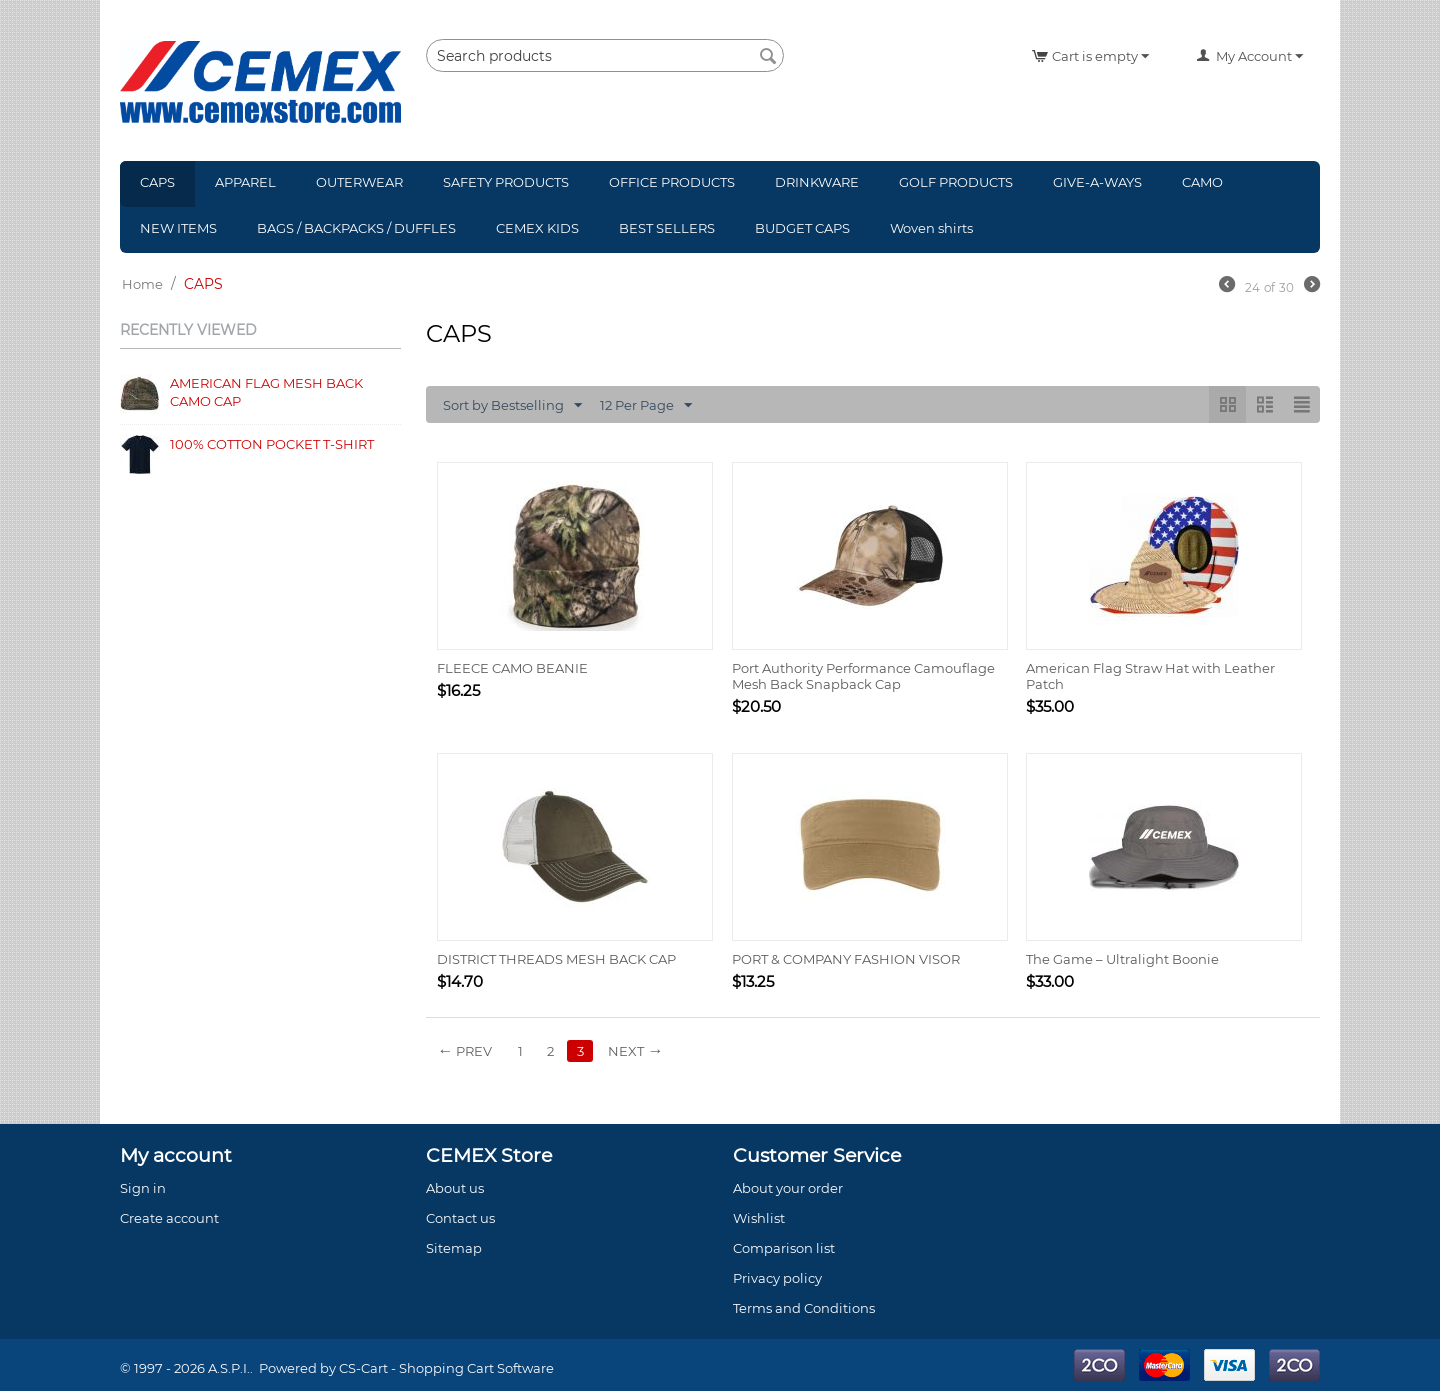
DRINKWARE (817, 182)
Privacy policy (777, 1278)
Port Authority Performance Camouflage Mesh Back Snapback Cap (863, 676)
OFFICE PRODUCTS (672, 182)
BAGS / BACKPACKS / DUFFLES (356, 228)
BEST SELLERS (667, 228)
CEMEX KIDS (537, 228)
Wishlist (759, 1218)
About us (455, 1188)
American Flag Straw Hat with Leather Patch (1150, 676)
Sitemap (454, 1248)
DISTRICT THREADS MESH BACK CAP (556, 959)
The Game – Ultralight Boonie (1122, 959)
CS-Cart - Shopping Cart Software (446, 1368)
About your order (788, 1188)
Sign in (143, 1188)
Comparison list (784, 1248)
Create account (169, 1218)
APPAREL (245, 182)
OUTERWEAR (359, 182)
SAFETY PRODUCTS (506, 182)
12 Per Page (646, 406)
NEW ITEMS (178, 228)
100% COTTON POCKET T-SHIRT (272, 444)
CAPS (157, 182)
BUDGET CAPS (802, 228)
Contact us (460, 1218)
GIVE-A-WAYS (1097, 182)
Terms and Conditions (804, 1308)
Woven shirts (931, 228)
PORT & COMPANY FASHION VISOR (846, 959)
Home (142, 284)
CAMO (1202, 182)
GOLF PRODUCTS (956, 182)
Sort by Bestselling (512, 406)
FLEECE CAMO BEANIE (512, 668)
